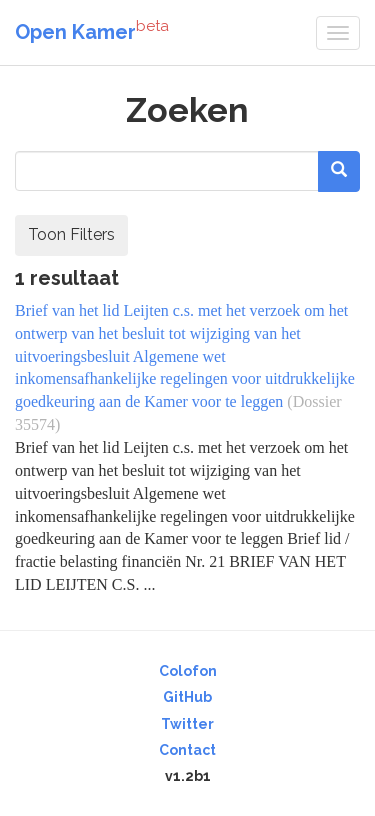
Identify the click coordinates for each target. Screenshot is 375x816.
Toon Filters (71, 234)
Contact (187, 750)
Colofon (188, 671)
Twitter (187, 724)
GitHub (187, 697)
